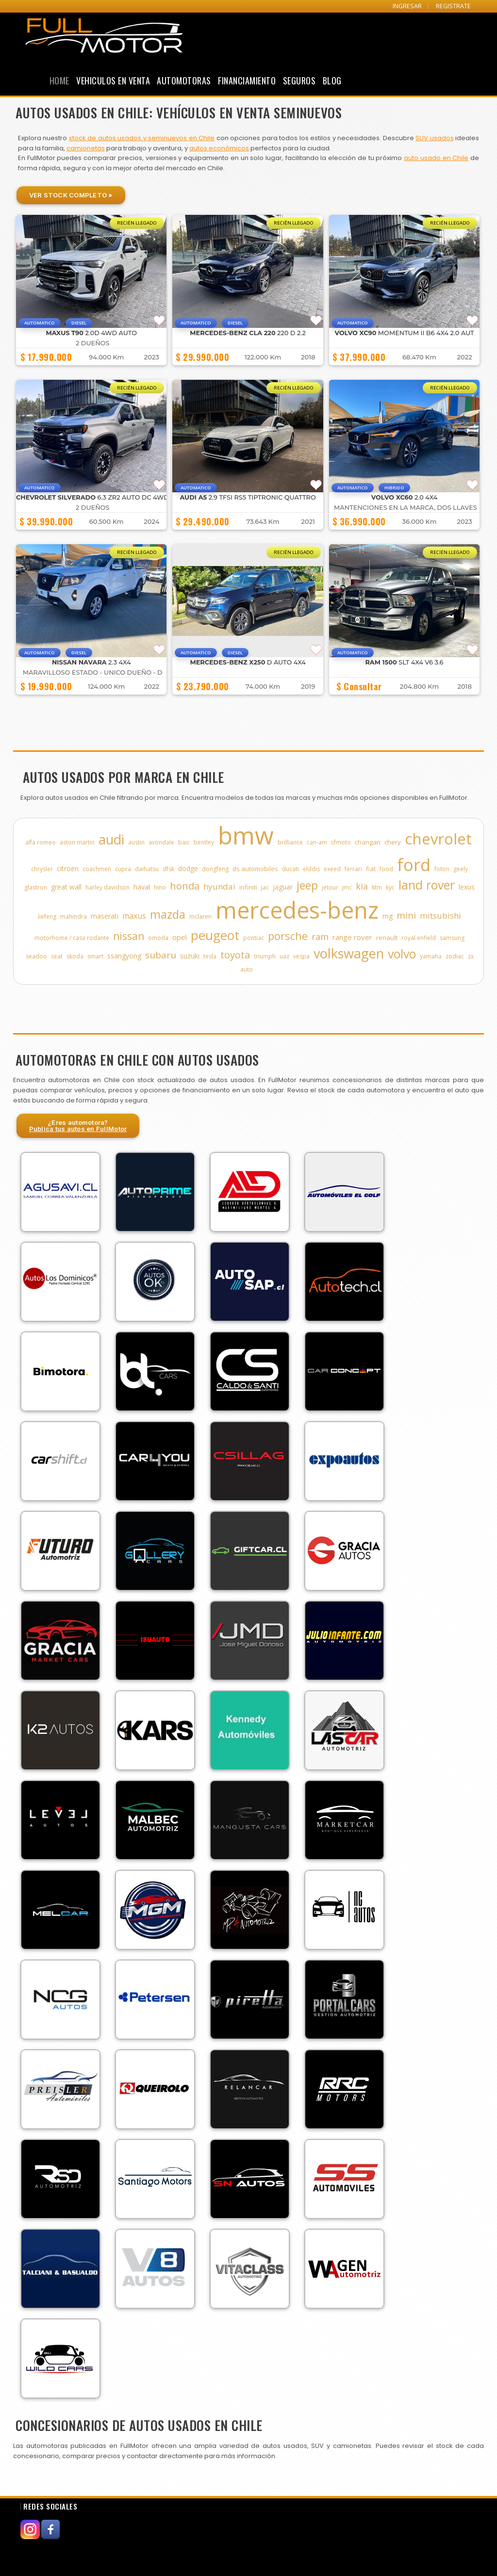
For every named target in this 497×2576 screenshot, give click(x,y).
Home (59, 80)
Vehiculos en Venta (113, 80)
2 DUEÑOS (92, 343)
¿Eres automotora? (78, 1125)
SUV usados (434, 138)
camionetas (85, 148)
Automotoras (184, 80)
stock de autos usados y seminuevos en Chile (142, 138)
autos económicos (219, 148)
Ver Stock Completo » (71, 195)
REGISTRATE (453, 6)
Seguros (299, 80)
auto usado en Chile (436, 157)
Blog (332, 80)
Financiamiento (247, 80)
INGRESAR (407, 6)
